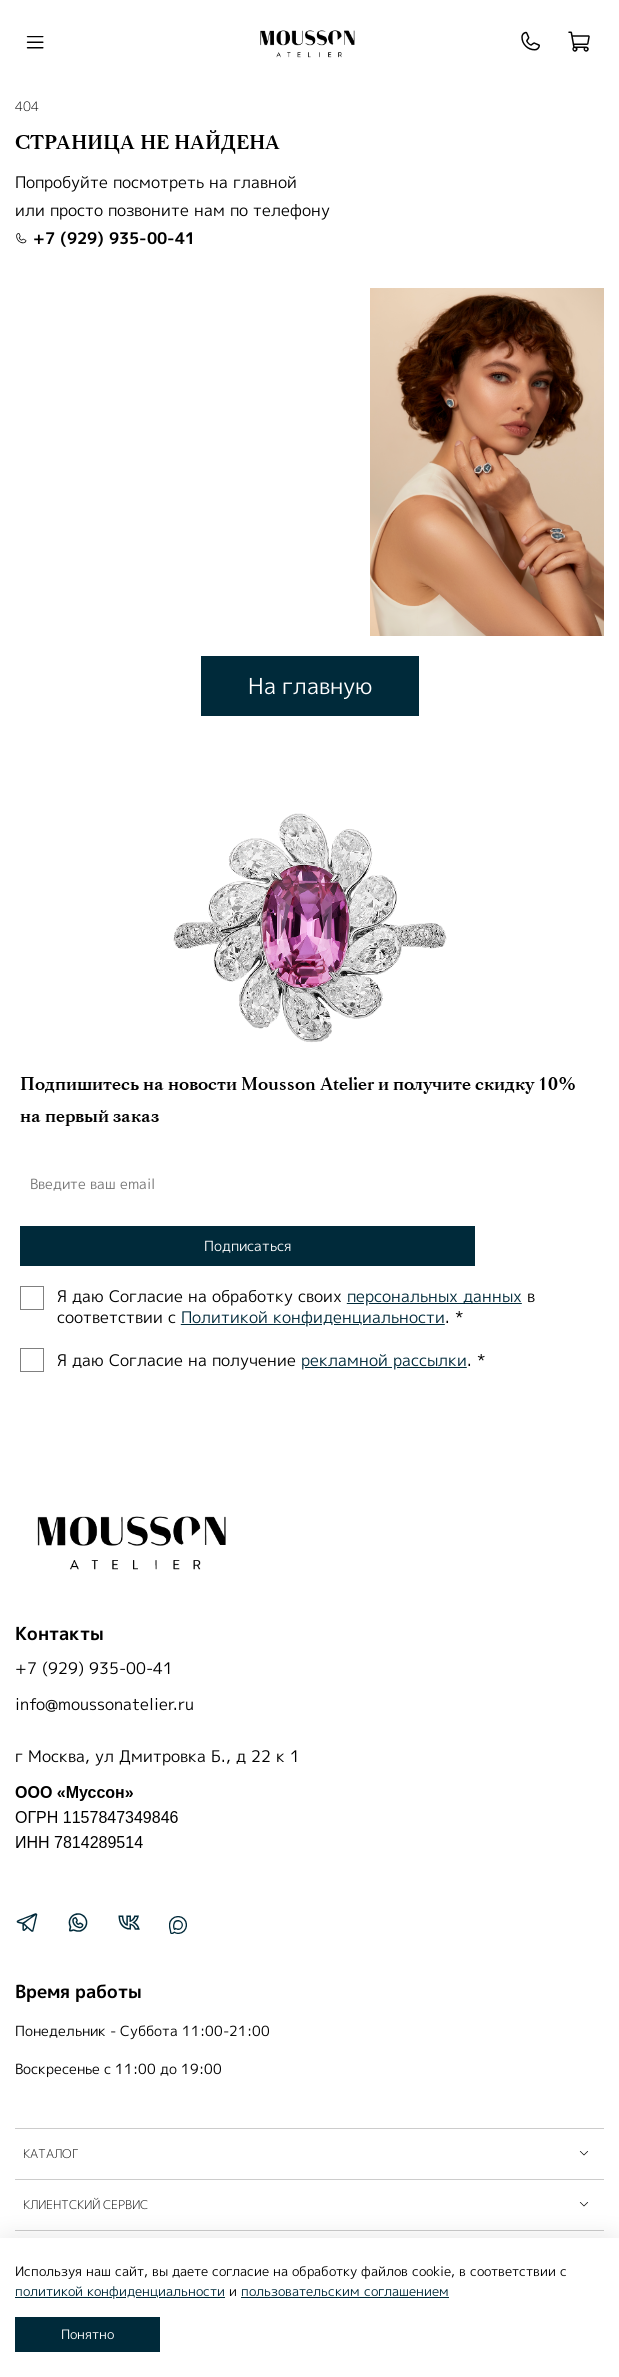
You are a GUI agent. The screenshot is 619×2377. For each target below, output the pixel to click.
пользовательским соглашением (345, 2291)
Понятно (87, 2334)
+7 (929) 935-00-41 (105, 238)
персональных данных (434, 1296)
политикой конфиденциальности (120, 2291)
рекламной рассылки (384, 1360)
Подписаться (247, 1245)
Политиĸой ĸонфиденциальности (313, 1317)
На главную (310, 685)
